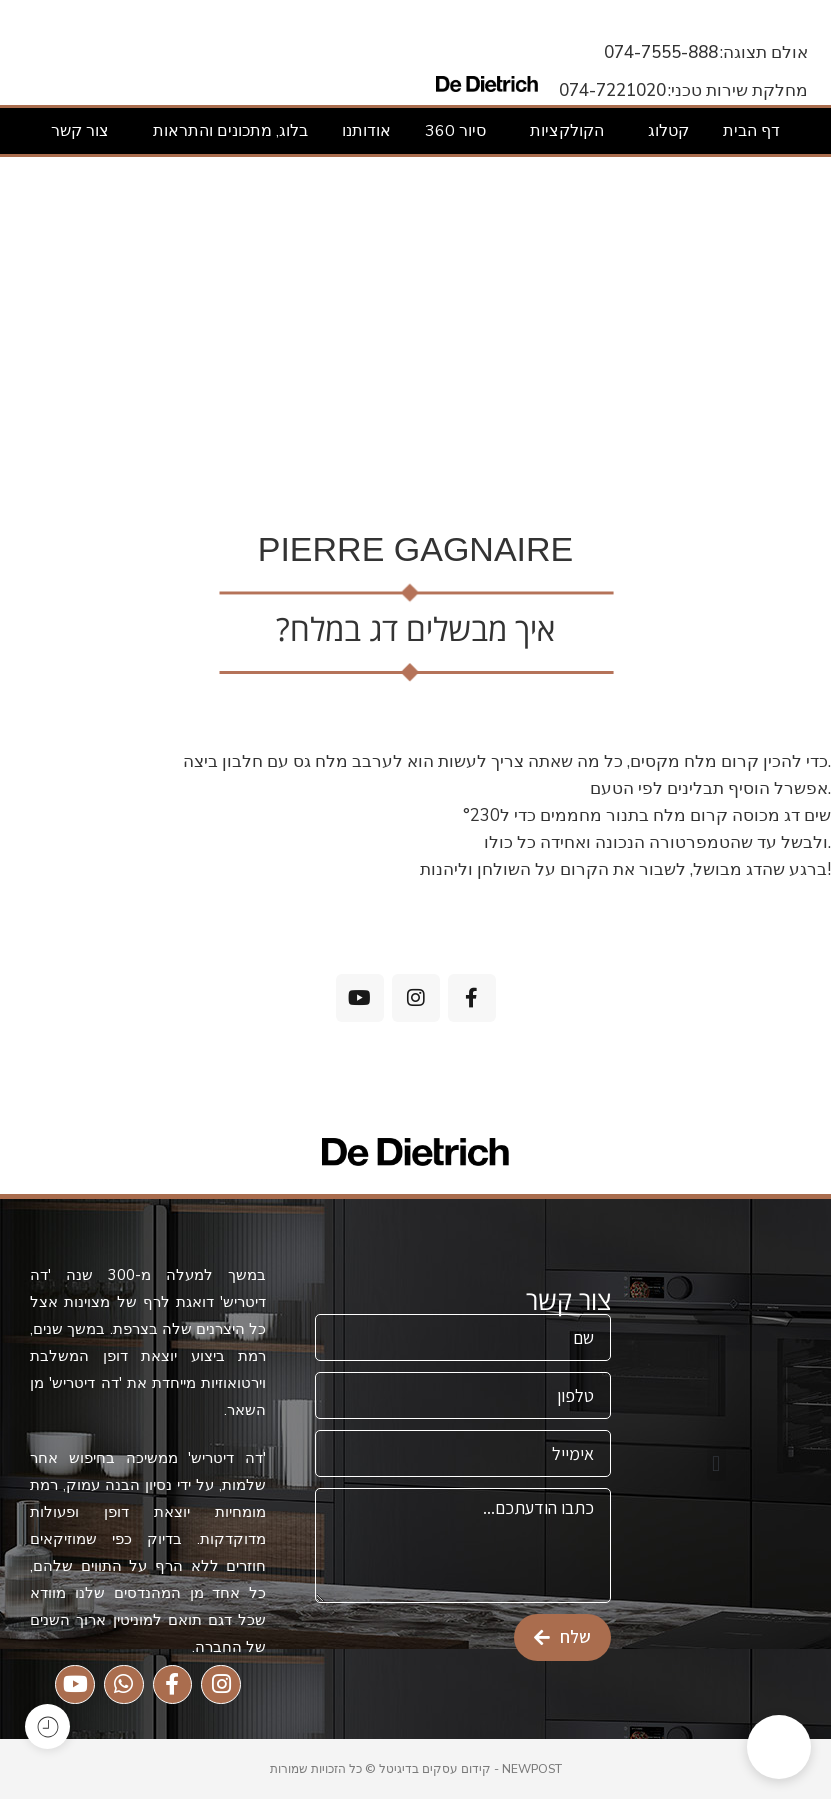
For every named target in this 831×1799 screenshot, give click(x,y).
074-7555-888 (661, 52)
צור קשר (80, 131)
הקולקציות (562, 131)
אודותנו (366, 131)
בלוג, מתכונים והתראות (225, 131)
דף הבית (751, 131)
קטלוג (663, 131)
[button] (716, 1464)
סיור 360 (455, 131)
